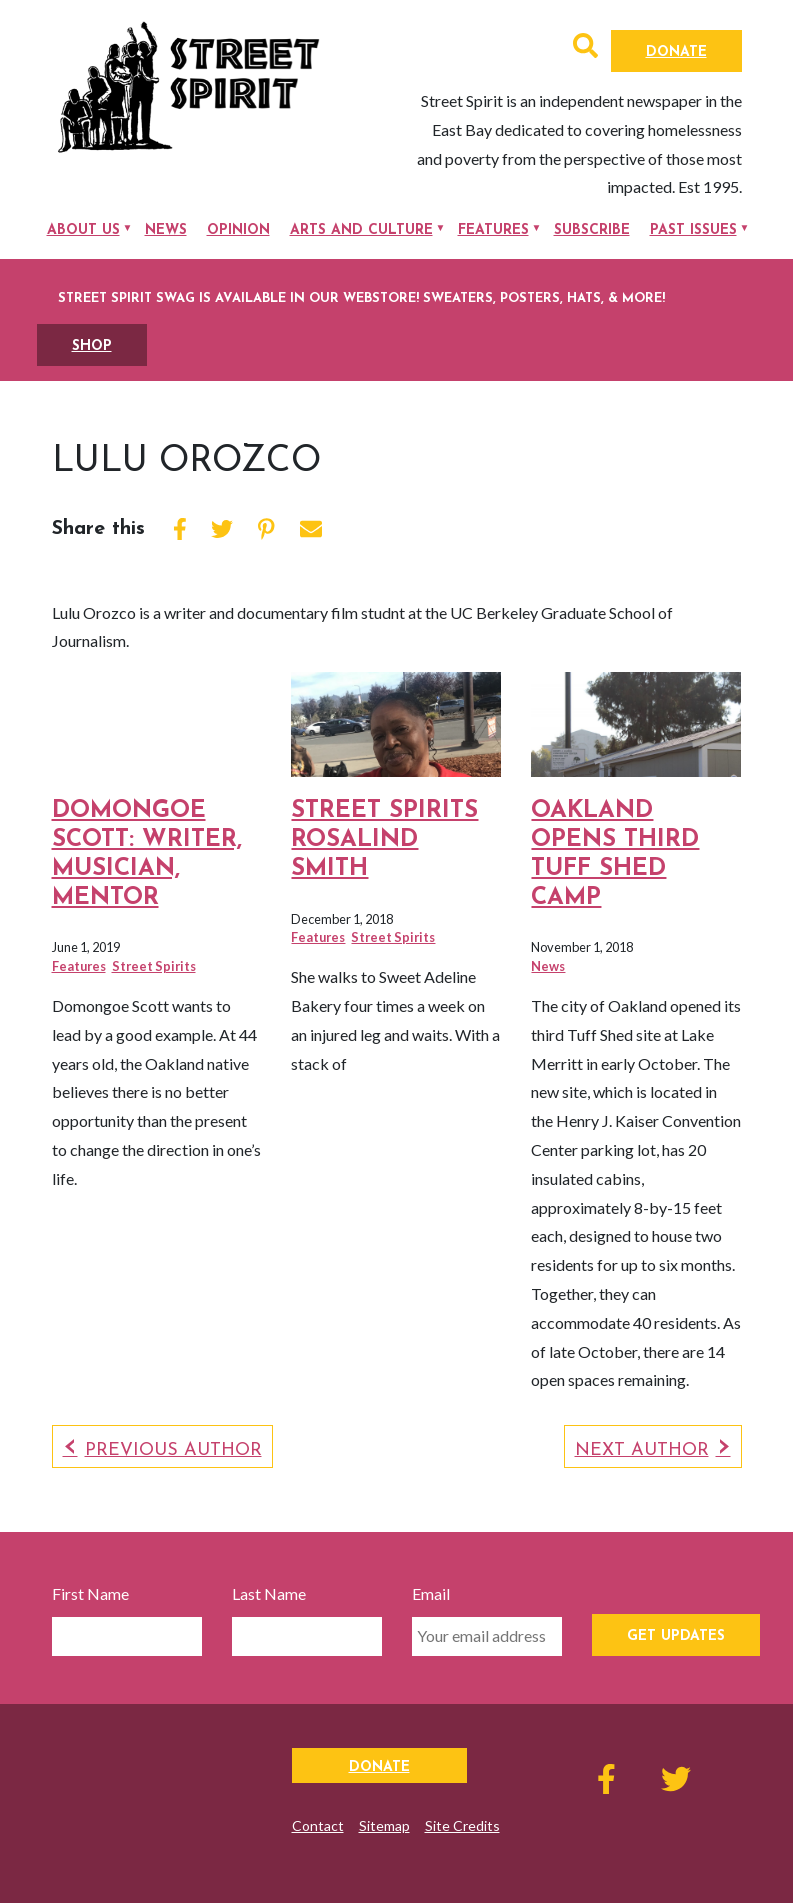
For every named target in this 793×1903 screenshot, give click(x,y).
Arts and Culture (361, 230)
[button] (585, 48)
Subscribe (592, 230)
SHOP (92, 346)
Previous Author (173, 1450)
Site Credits (462, 1825)
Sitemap (384, 1825)
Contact (318, 1825)
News (166, 230)
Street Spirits (154, 966)
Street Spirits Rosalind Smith (384, 840)
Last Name (269, 1593)
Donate (676, 52)
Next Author (642, 1450)
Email (431, 1593)
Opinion (238, 230)
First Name (90, 1593)
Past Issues (693, 230)
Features (493, 230)
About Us (83, 230)
